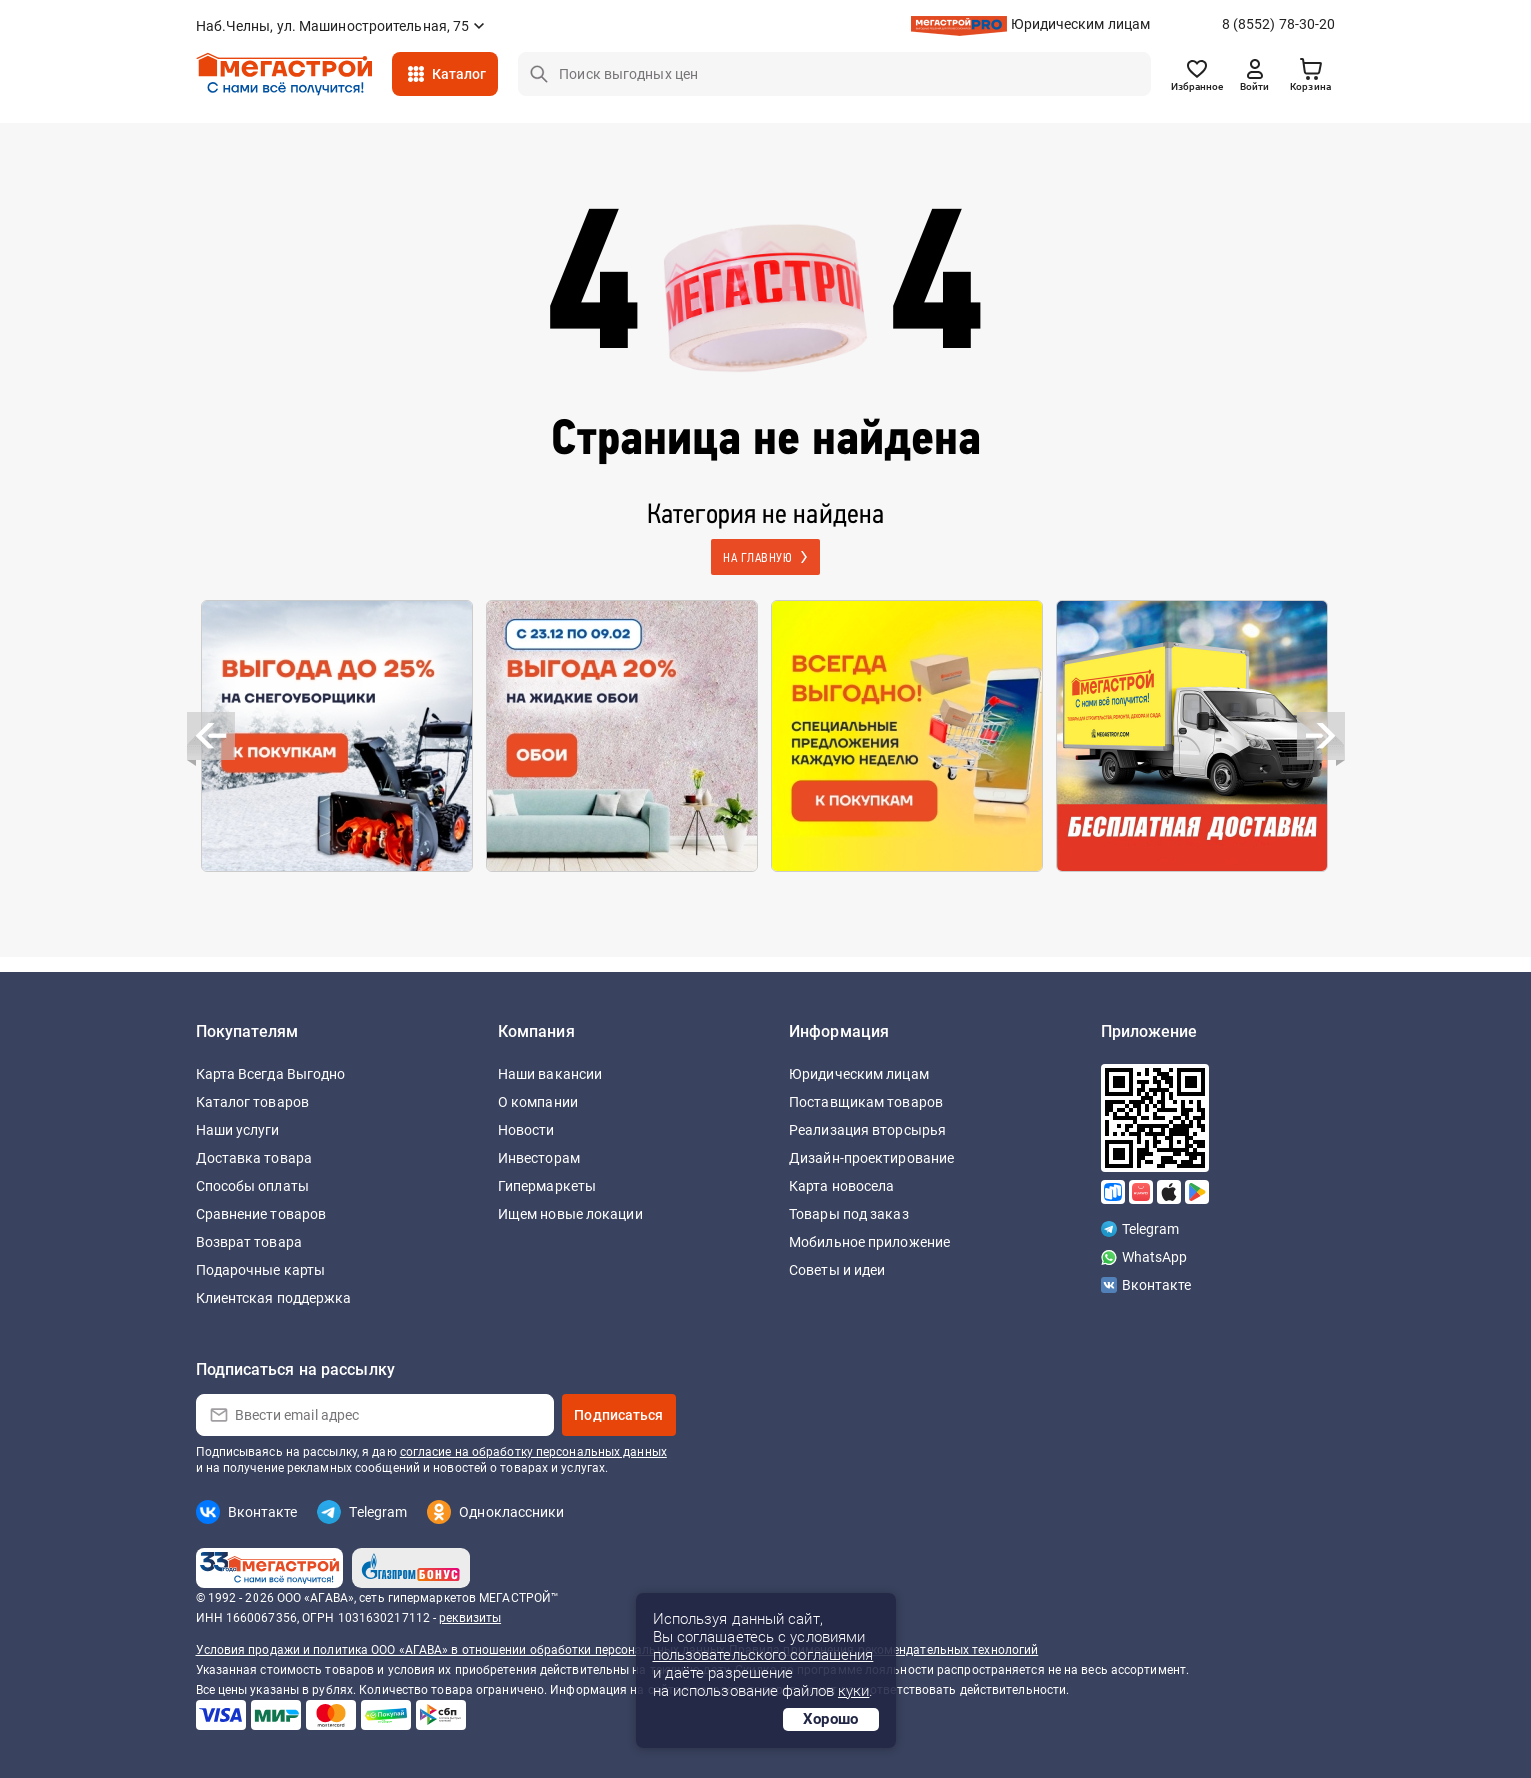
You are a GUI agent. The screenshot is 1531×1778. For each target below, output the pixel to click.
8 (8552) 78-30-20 (1279, 24)
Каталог (459, 74)
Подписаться (618, 1415)
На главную (759, 558)
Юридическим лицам (1081, 24)
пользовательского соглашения (763, 1655)
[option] (338, 736)
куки (853, 1691)
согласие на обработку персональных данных (533, 1452)
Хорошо (831, 1719)
